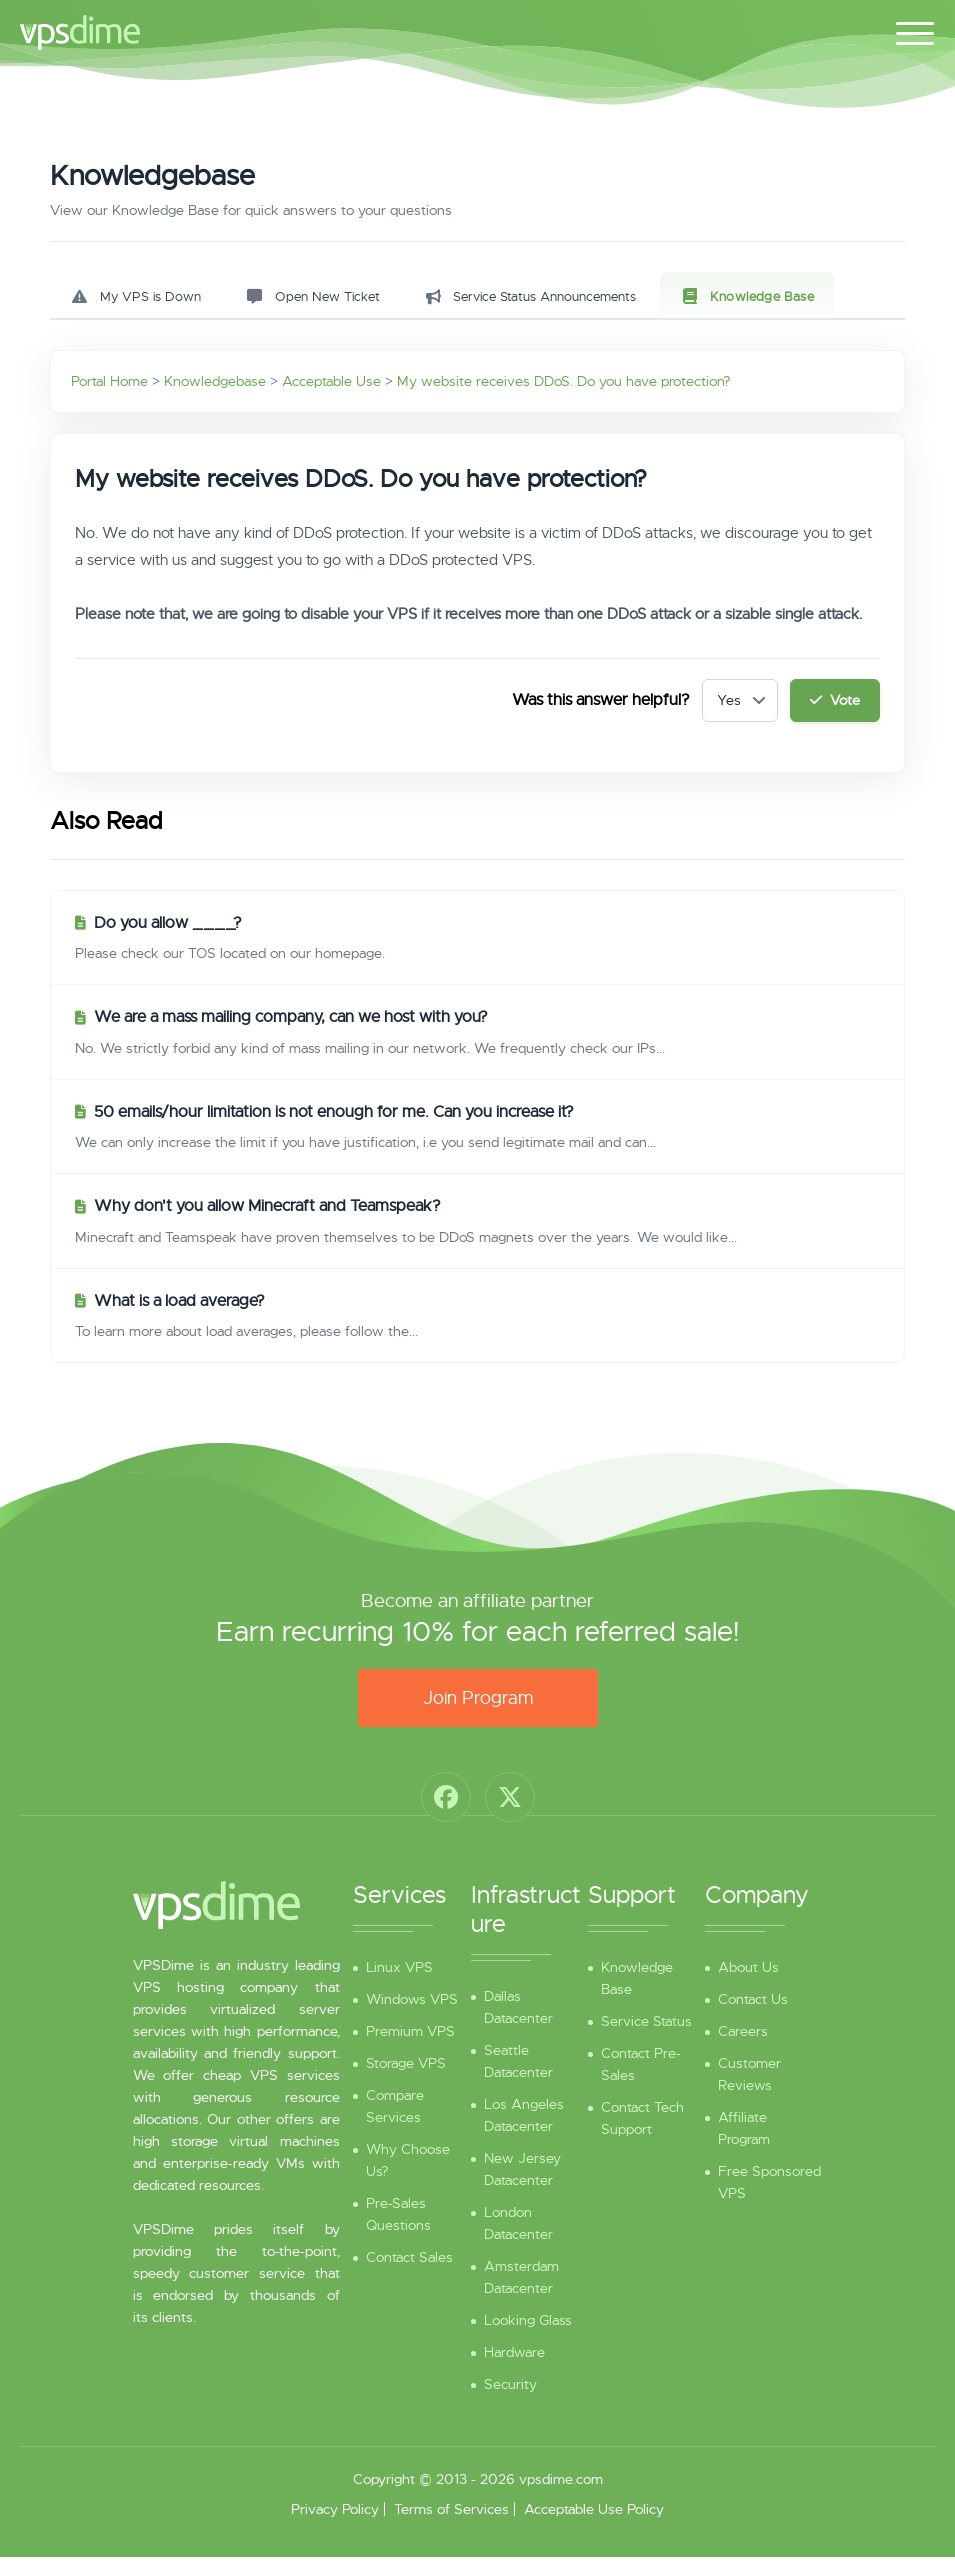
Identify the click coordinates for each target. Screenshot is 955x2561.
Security (510, 2388)
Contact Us (753, 2003)
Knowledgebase (215, 385)
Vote (834, 704)
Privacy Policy (335, 2513)
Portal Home (109, 385)
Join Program (478, 1702)
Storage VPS (406, 2067)
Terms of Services (451, 2513)
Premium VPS (410, 2035)
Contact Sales (409, 2261)
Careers (743, 2035)
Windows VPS (412, 2003)
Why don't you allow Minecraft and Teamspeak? (267, 1210)
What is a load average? (179, 1305)
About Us (748, 1971)
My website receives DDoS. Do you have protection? (563, 385)
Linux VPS (399, 1971)
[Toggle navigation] (915, 30)
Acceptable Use (331, 385)
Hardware (514, 2356)
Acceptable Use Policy (594, 2513)
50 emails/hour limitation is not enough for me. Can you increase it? (334, 1116)
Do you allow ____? (168, 927)
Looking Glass (528, 2324)
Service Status (646, 2025)
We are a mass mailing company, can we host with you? (291, 1021)
